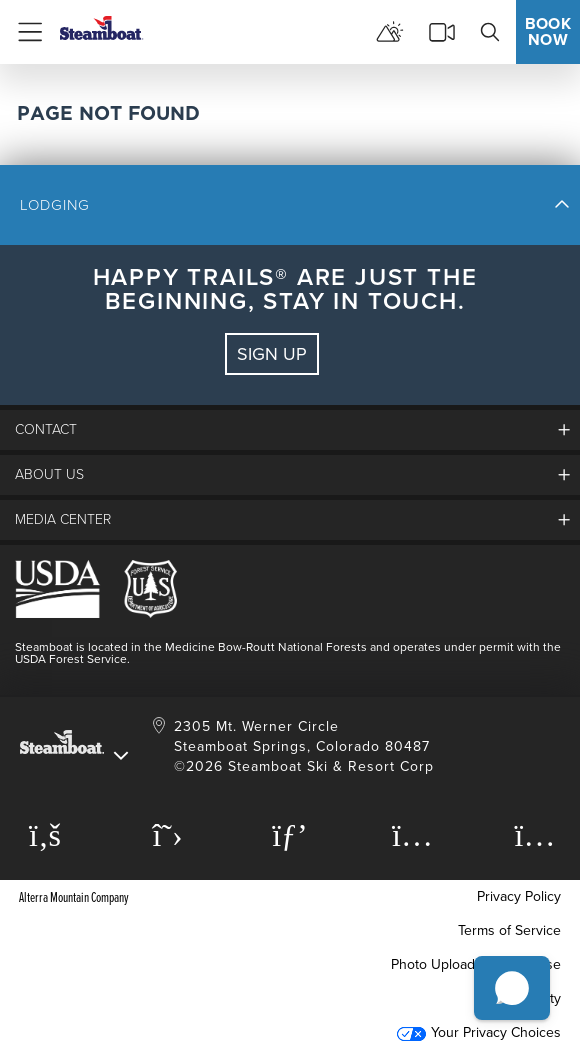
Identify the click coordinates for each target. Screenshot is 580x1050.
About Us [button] (49, 474)
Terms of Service (509, 930)
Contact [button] (46, 429)
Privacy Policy (519, 896)
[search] (490, 32)
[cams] (442, 32)
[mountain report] (390, 32)
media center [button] (63, 519)
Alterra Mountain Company (74, 896)
